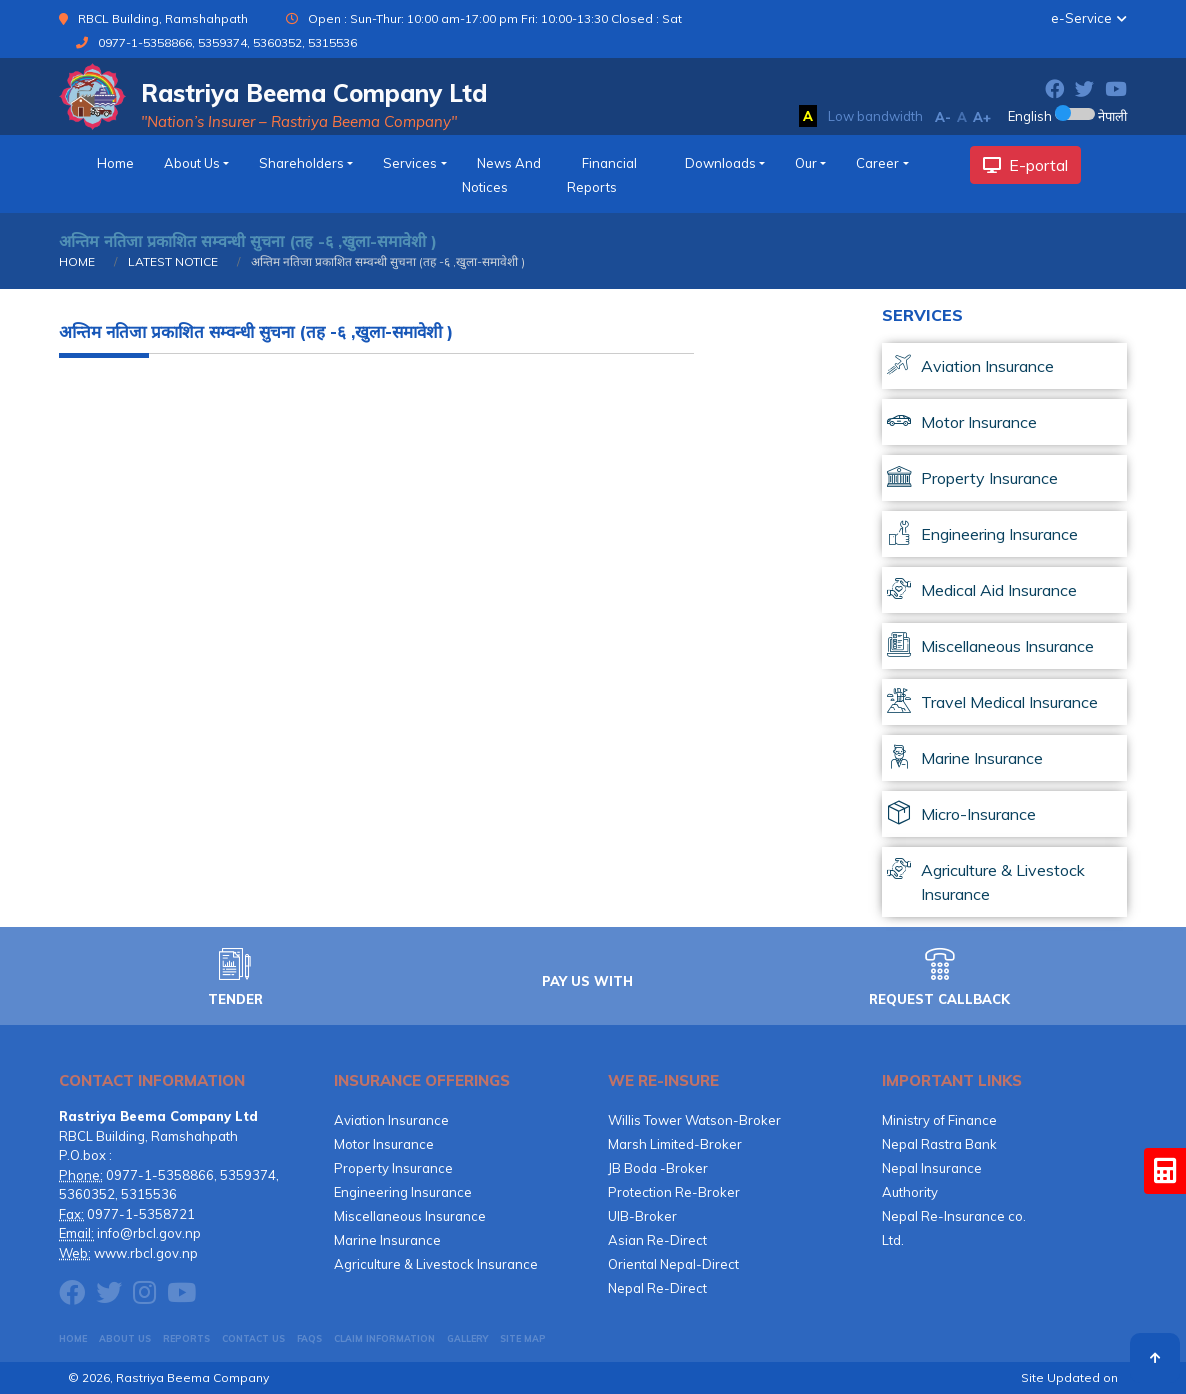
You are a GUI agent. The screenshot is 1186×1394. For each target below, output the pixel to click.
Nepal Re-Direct (657, 1288)
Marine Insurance (387, 1240)
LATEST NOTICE (171, 261)
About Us (125, 1338)
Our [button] (806, 163)
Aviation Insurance (391, 1120)
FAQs (309, 1338)
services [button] (410, 163)
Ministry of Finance (939, 1120)
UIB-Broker (642, 1216)
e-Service (1081, 18)
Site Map (523, 1338)
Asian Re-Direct (657, 1240)
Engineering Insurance (403, 1192)
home (115, 163)
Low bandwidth (875, 116)
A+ (982, 117)
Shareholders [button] (301, 163)
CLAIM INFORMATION (384, 1338)
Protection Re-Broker (674, 1192)
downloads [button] (720, 163)
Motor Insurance (384, 1144)
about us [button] (192, 163)
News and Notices (501, 175)
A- (943, 117)
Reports (186, 1338)
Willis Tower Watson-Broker (694, 1120)
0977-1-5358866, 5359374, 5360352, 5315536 (227, 42)
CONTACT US (253, 1338)
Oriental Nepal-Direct (673, 1264)
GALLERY (467, 1338)
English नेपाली (1067, 116)
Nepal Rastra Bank (939, 1144)
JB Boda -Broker (658, 1168)
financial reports (602, 175)
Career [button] (877, 163)
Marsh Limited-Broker (675, 1144)
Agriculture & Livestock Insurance (436, 1264)
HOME (77, 261)
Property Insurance (393, 1168)
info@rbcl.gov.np (149, 1233)
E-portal (1025, 165)
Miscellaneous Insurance (410, 1216)
